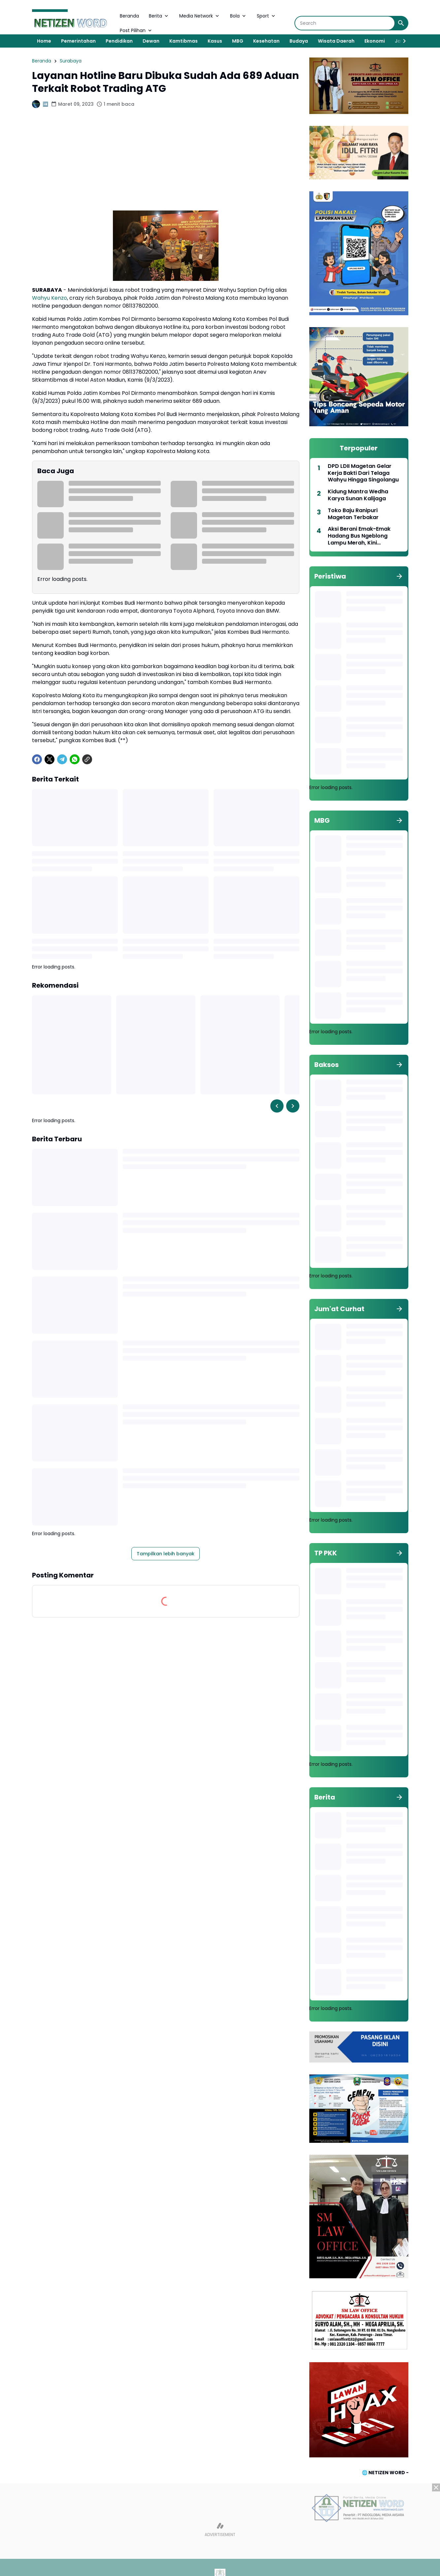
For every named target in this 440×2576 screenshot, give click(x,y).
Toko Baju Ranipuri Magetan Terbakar (353, 514)
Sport (266, 16)
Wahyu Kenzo (49, 298)
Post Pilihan (136, 30)
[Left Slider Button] (277, 1106)
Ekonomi (374, 41)
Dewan (151, 41)
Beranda (129, 16)
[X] (49, 759)
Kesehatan (266, 41)
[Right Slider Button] (401, 41)
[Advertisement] (165, 164)
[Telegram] (62, 759)
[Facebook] (37, 759)
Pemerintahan (78, 41)
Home (44, 41)
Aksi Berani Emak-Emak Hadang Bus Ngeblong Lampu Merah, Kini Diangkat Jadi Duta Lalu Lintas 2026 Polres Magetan (365, 536)
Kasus (215, 41)
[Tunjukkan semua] (399, 576)
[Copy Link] (87, 759)
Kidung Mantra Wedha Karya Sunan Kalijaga (358, 495)
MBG (237, 41)
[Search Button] (401, 23)
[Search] (344, 23)
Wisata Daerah (336, 41)
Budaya (298, 41)
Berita (159, 16)
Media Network (199, 16)
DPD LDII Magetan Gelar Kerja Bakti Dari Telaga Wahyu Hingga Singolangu (363, 473)
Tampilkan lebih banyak (165, 1553)
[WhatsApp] (75, 759)
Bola (238, 16)
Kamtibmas (183, 41)
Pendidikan (119, 41)
